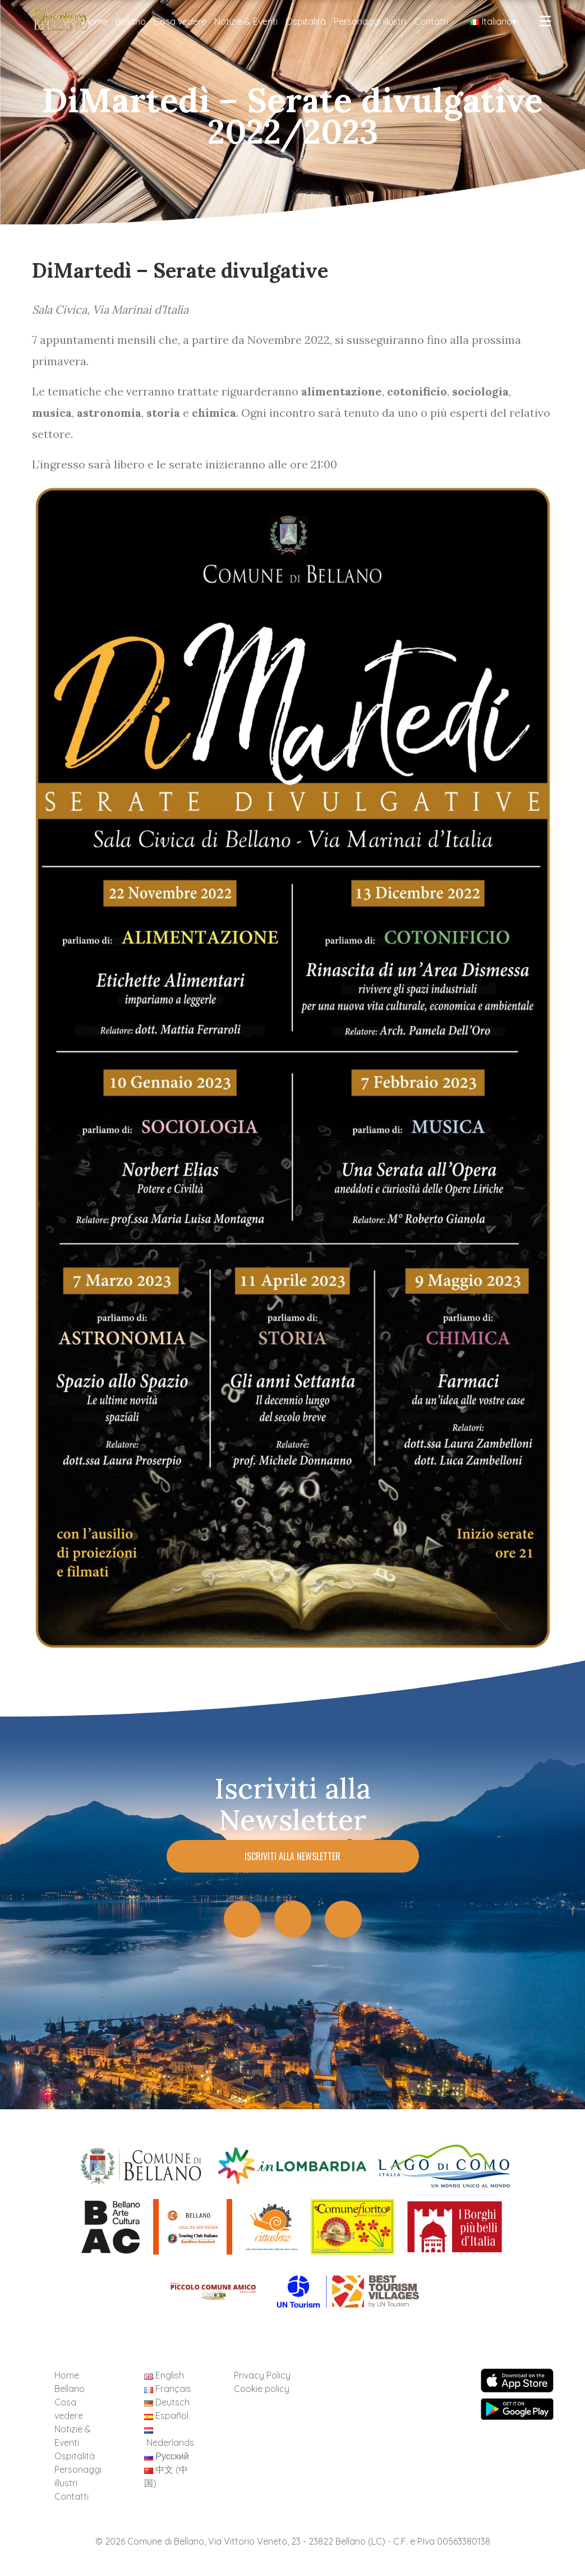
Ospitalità (305, 21)
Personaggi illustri (370, 21)
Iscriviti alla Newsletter (292, 1856)
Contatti (431, 21)
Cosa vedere (180, 21)
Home (95, 21)
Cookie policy (261, 2388)
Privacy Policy (262, 2375)
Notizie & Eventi (246, 21)
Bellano (131, 21)
